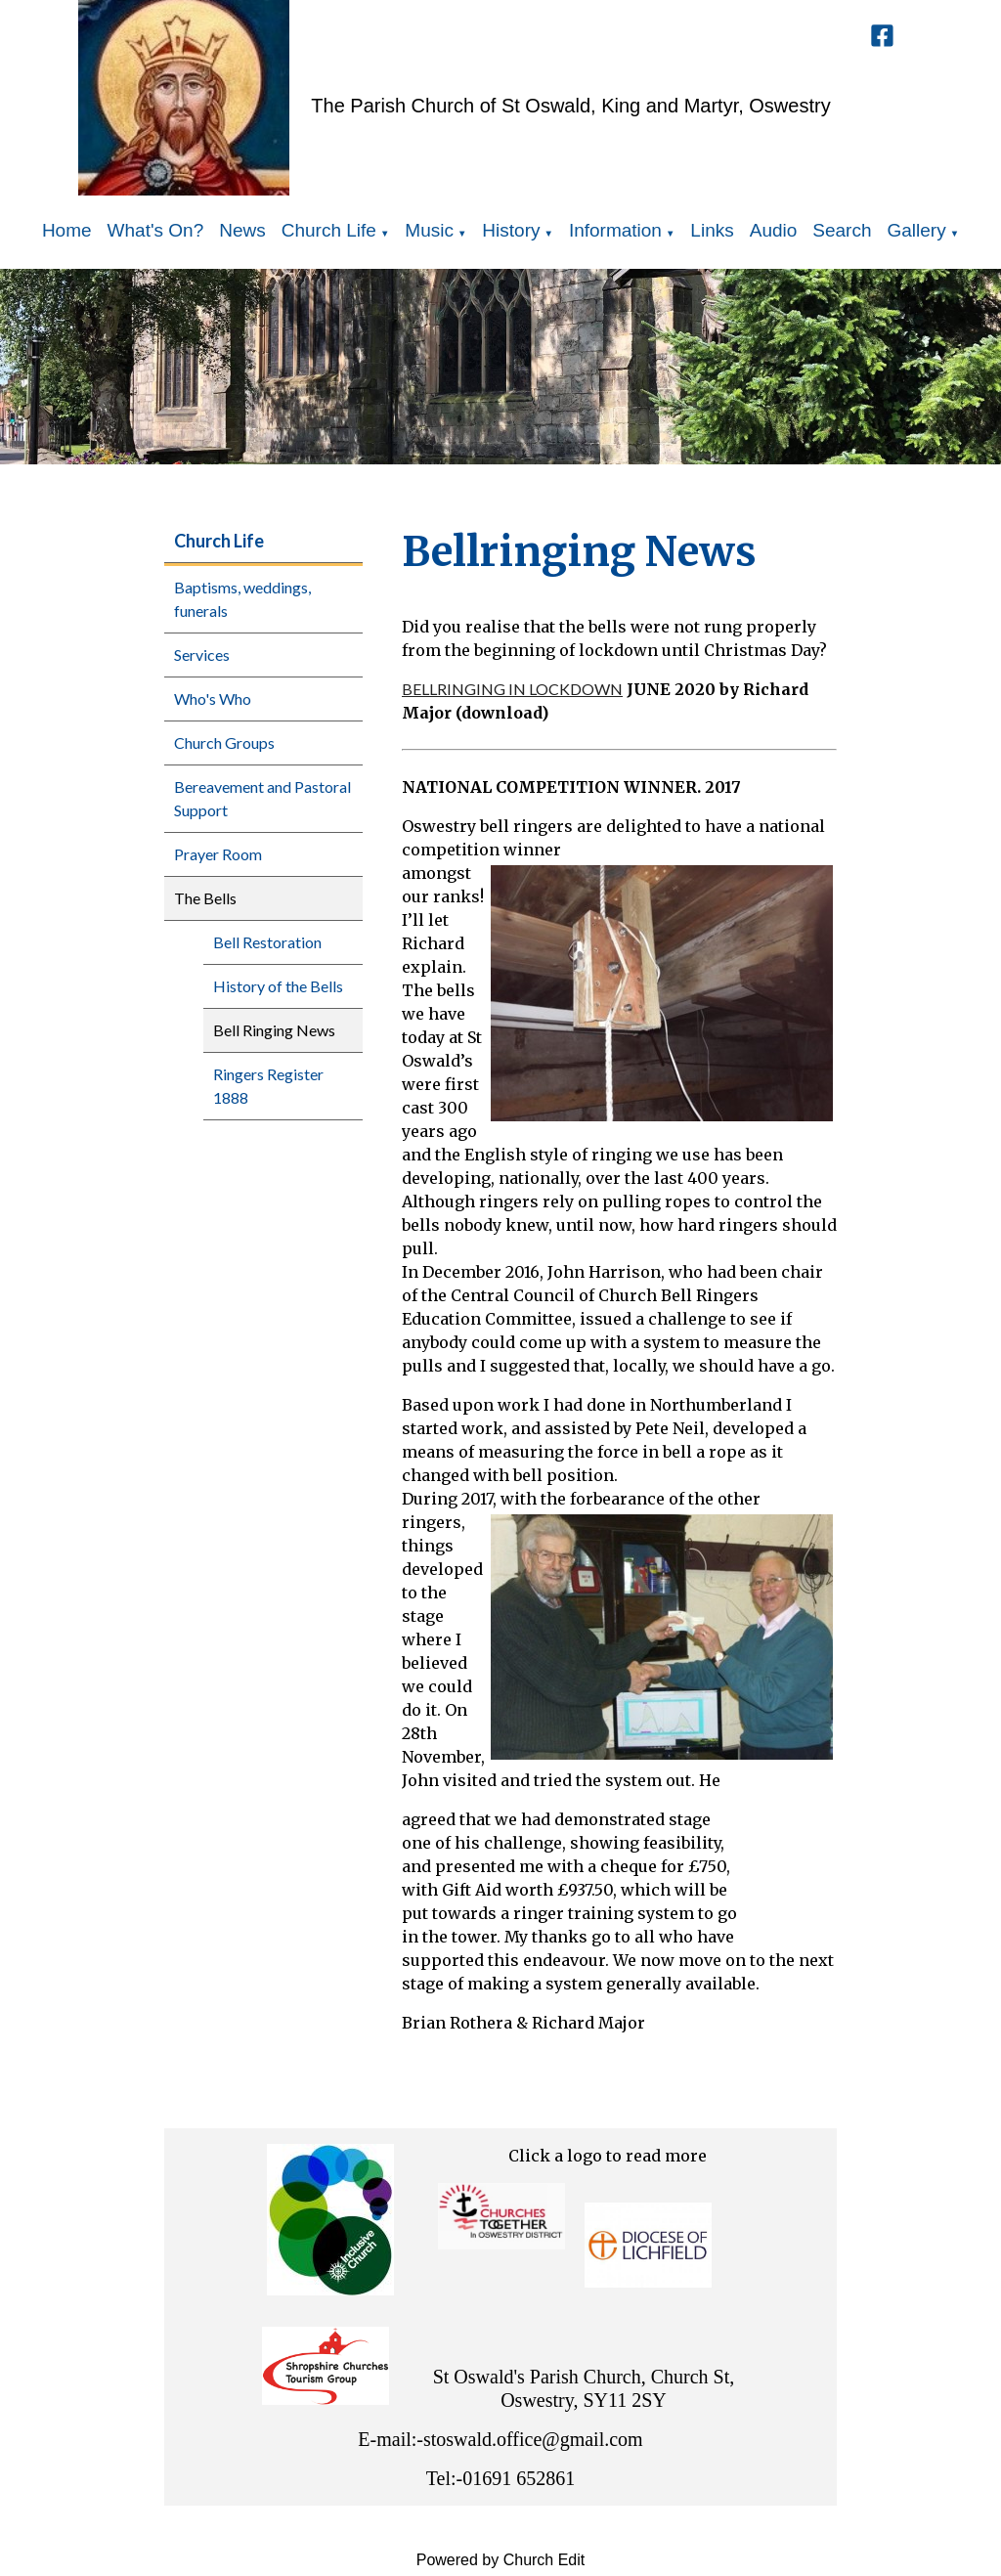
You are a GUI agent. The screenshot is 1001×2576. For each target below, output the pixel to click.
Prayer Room (218, 854)
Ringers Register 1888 (268, 1086)
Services (202, 654)
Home (67, 230)
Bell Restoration (267, 942)
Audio (774, 230)
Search (841, 230)
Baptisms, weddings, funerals (242, 599)
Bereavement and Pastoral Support (262, 798)
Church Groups (224, 742)
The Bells (205, 898)
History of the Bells (278, 986)
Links (711, 230)
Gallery (917, 230)
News (242, 230)
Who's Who (212, 698)
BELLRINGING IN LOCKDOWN (512, 688)
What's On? (156, 230)
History (511, 230)
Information (615, 230)
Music (429, 230)
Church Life (329, 230)
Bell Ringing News (274, 1030)
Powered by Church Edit (501, 2560)
